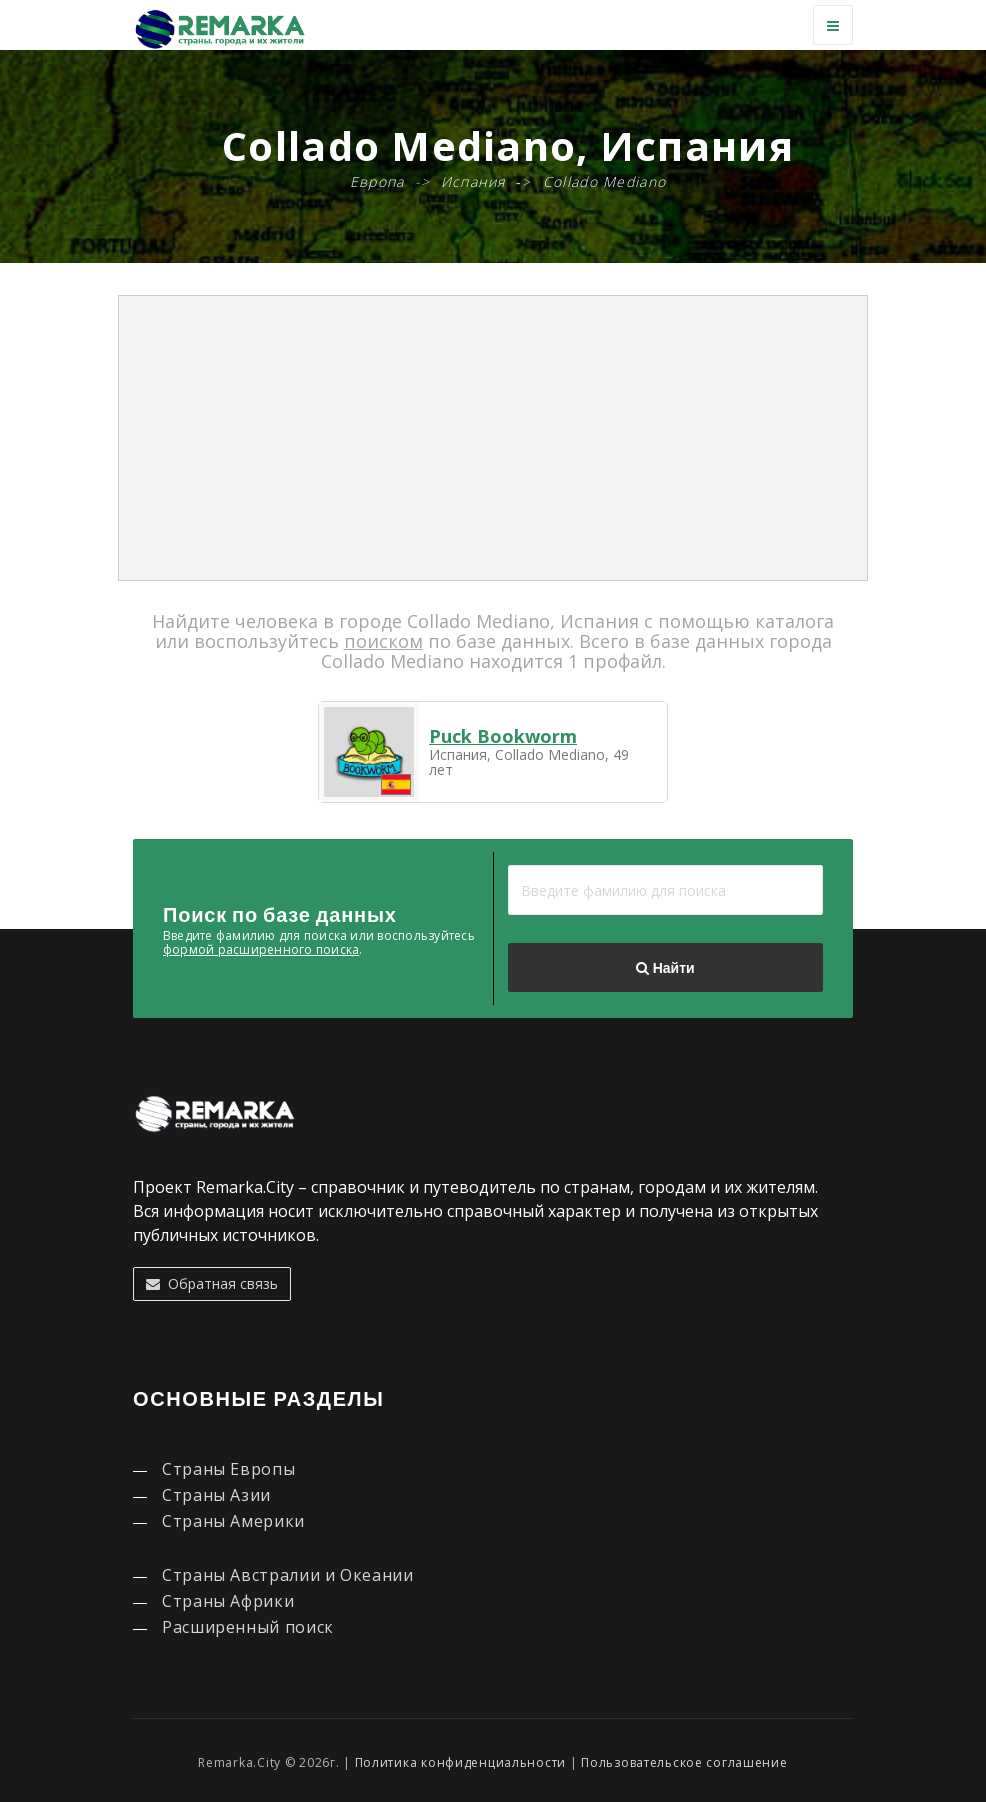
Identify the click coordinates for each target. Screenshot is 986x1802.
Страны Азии (216, 1495)
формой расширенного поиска (261, 949)
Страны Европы (228, 1469)
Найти (665, 968)
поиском (383, 641)
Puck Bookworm (503, 736)
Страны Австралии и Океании (288, 1575)
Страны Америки (233, 1521)
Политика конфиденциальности (460, 1762)
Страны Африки (228, 1601)
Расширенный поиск (248, 1627)
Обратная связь (212, 1283)
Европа (377, 181)
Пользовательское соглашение (684, 1762)
